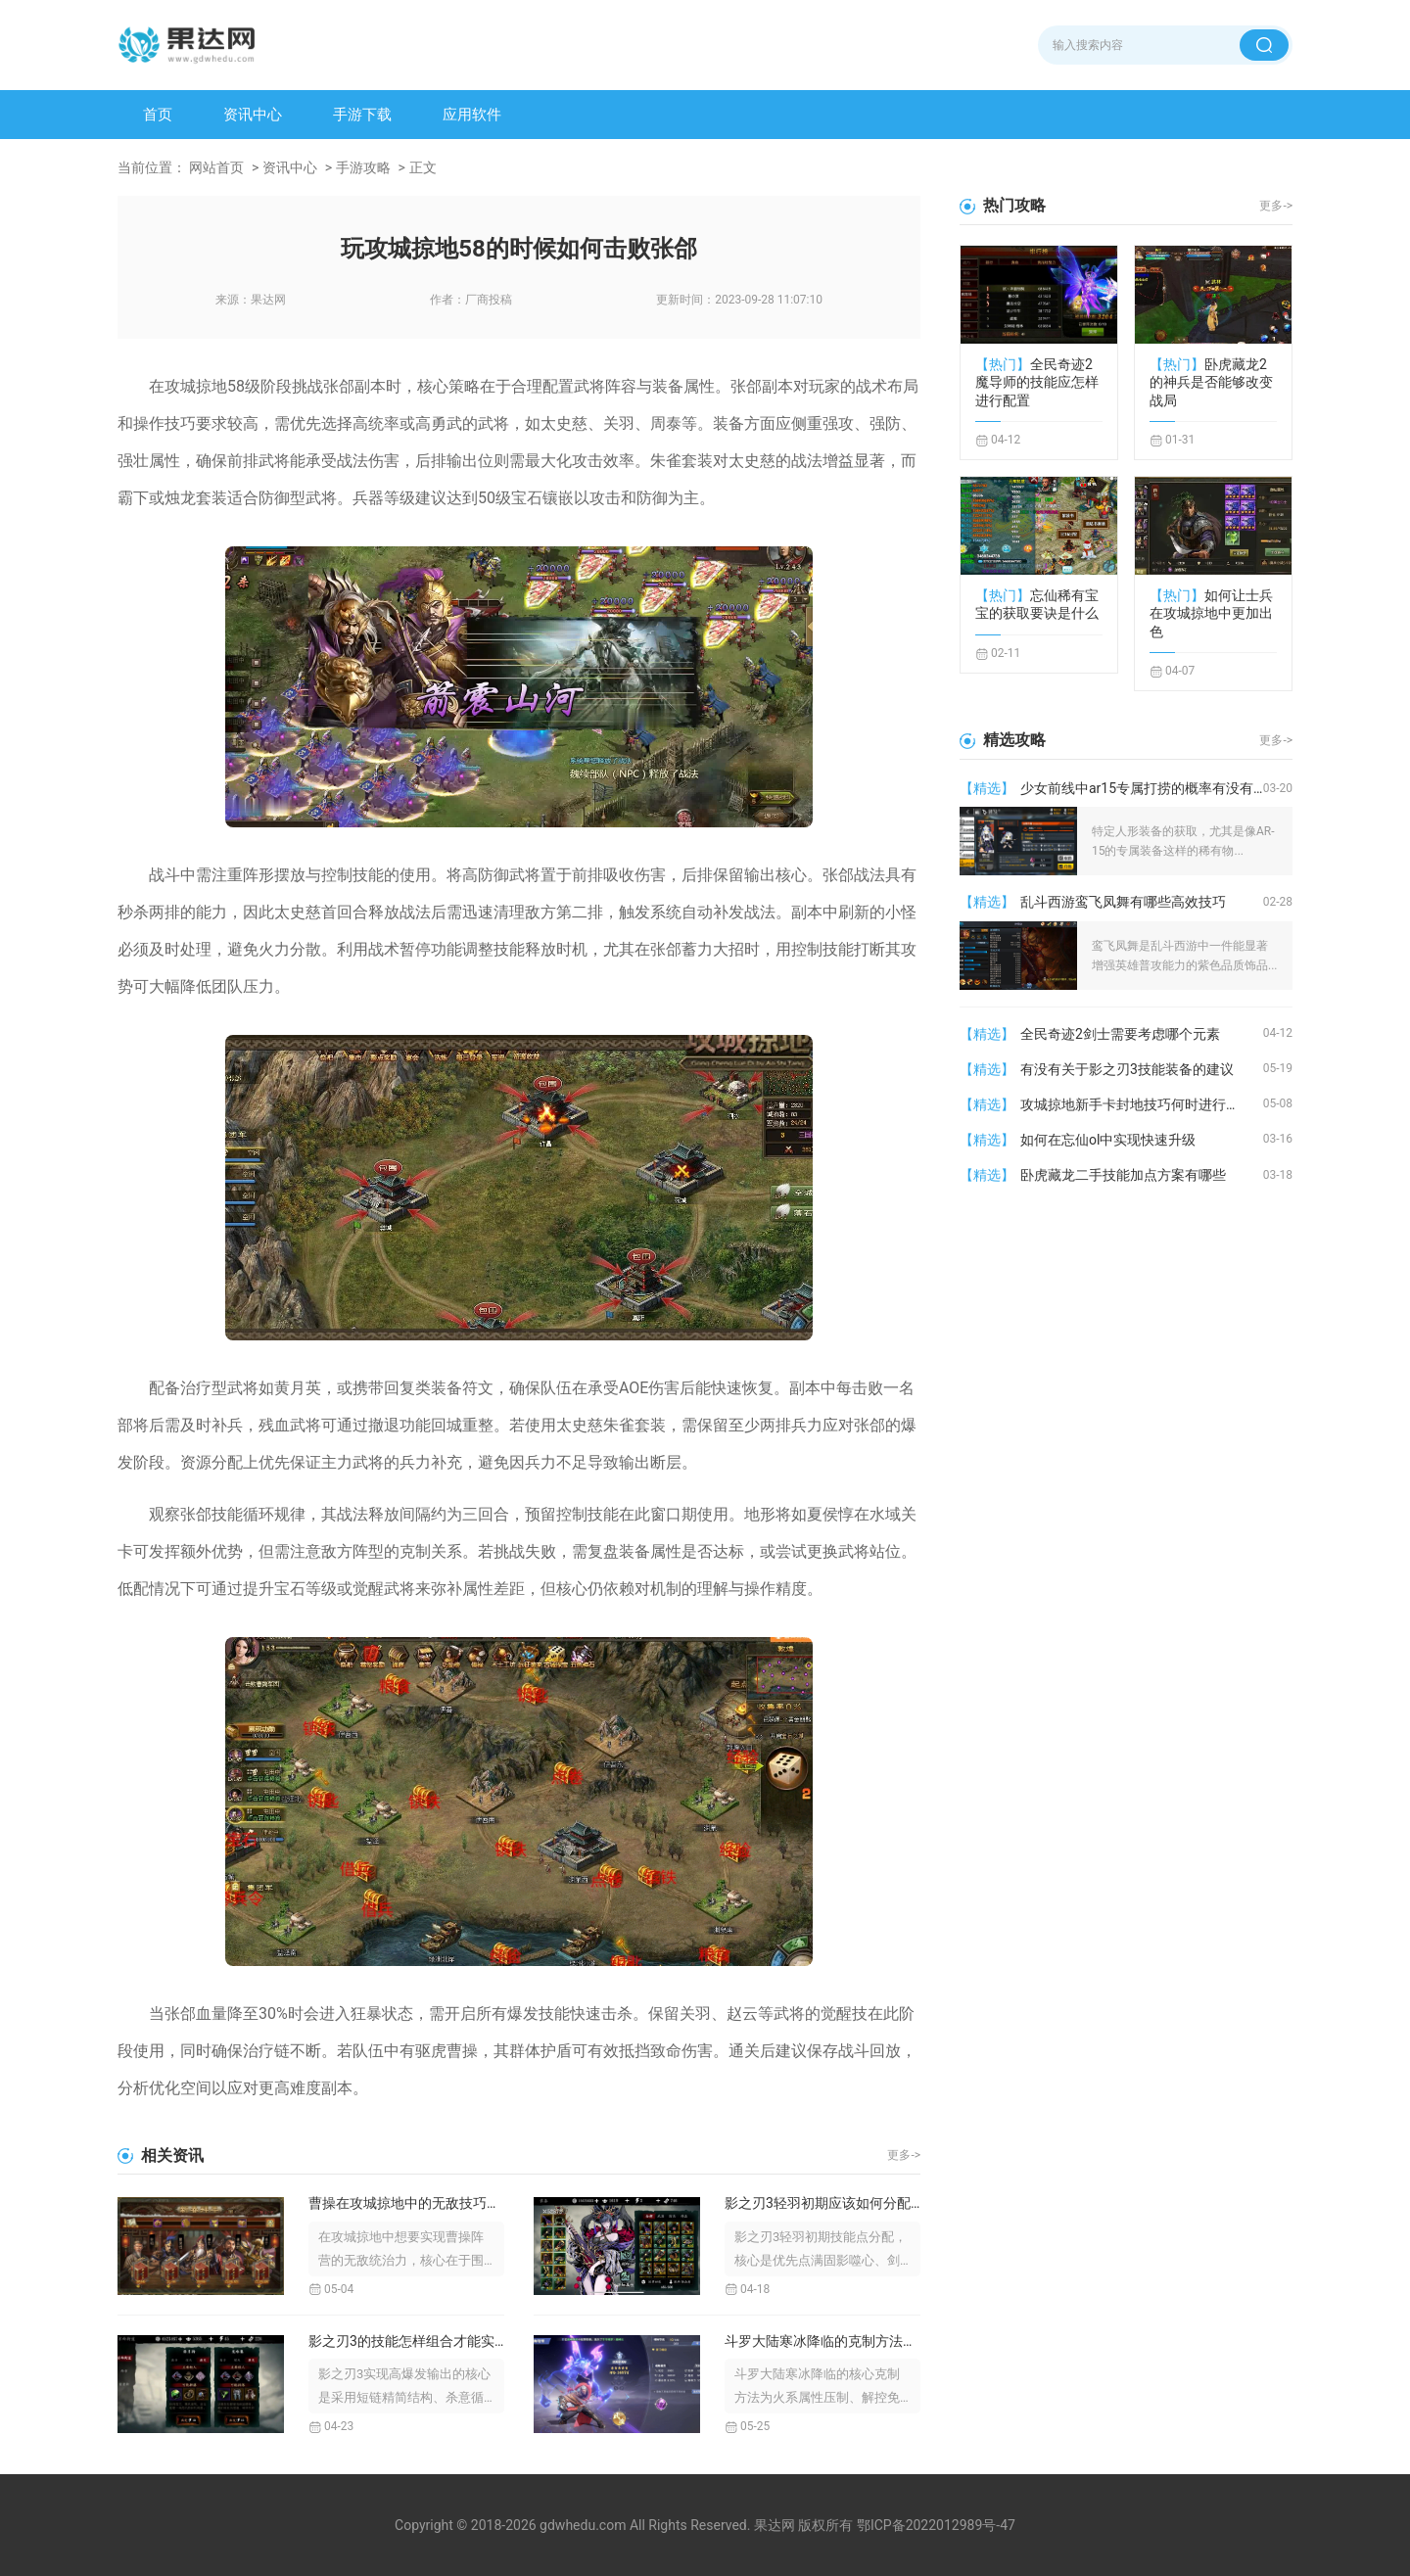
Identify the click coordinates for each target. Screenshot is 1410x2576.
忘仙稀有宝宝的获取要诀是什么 (1037, 604)
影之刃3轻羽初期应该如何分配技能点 (822, 2203)
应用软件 (472, 114)
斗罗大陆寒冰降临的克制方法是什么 (822, 2341)
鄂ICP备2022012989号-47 (936, 2525)
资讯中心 (252, 114)
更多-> (903, 2155)
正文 (423, 167)
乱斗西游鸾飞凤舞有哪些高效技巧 (1123, 902)
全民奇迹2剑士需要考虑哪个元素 (1120, 1034)
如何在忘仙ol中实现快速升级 (1108, 1139)
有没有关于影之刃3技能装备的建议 (1127, 1069)
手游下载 (362, 114)
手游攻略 (363, 167)
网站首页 (216, 167)
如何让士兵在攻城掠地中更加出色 (1211, 612)
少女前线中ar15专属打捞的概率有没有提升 (1141, 788)
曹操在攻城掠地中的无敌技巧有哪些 (406, 2203)
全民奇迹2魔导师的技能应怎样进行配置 (1037, 381)
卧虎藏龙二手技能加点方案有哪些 (1123, 1175)
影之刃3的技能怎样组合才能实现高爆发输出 (406, 2341)
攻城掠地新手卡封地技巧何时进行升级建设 (1141, 1104)
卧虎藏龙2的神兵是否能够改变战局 (1211, 381)
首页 (157, 114)
